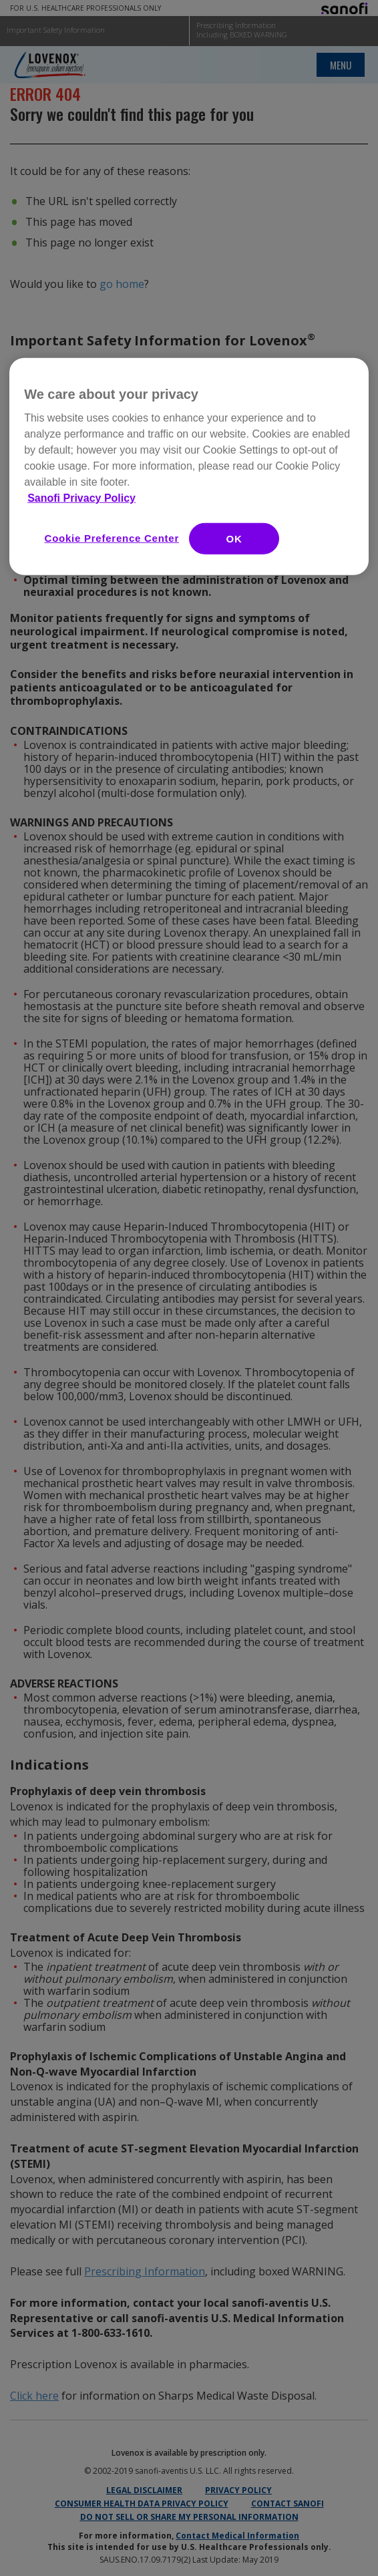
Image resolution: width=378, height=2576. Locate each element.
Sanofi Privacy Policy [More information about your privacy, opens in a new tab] (81, 498)
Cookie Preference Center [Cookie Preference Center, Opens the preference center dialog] (112, 538)
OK (234, 538)
